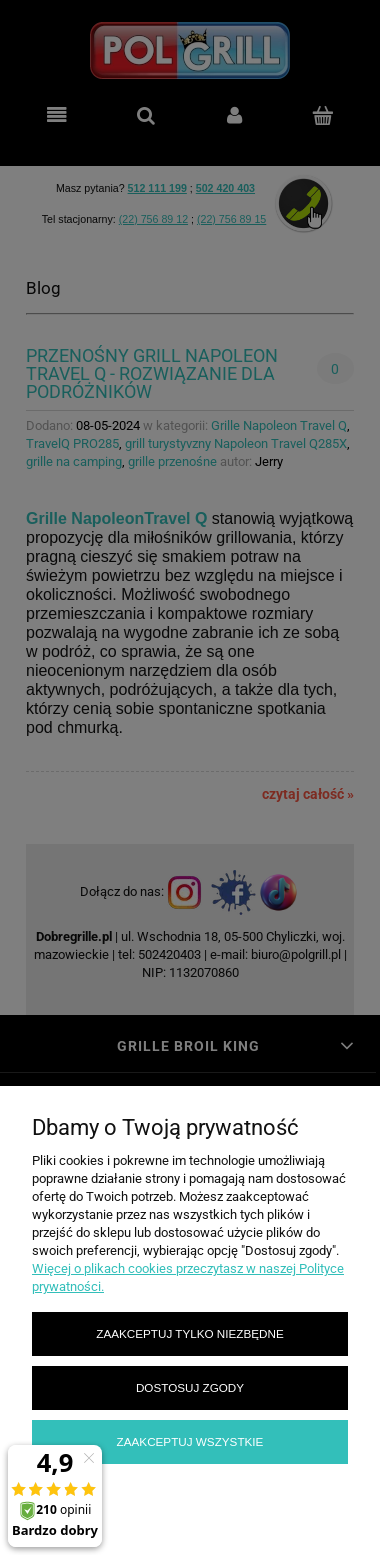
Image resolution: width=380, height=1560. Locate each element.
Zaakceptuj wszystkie (190, 1441)
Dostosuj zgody (190, 1387)
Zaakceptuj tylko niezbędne (189, 1333)
